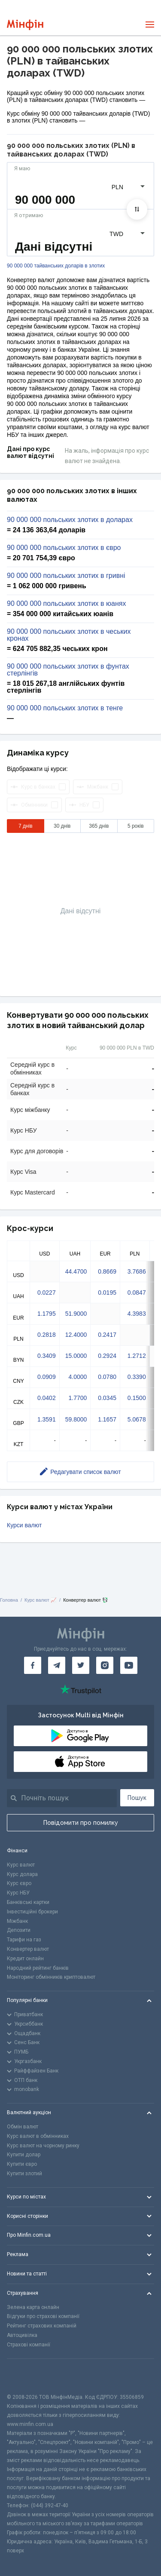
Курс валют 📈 (40, 1600)
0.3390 (137, 1376)
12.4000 (76, 1334)
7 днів (25, 826)
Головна (9, 1600)
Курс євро (19, 1883)
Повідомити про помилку (80, 1822)
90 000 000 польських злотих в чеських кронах (69, 635)
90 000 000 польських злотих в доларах (70, 519)
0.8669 (107, 1271)
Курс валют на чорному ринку (43, 2146)
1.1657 (107, 1419)
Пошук (137, 1797)
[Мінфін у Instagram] (104, 1665)
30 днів (62, 826)
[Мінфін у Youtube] (128, 1665)
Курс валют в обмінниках (38, 2136)
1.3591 (46, 1419)
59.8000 (76, 1419)
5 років (136, 826)
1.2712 (137, 1355)
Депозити (18, 1930)
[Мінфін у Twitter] (80, 1665)
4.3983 (137, 1313)
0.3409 (46, 1355)
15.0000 (76, 1355)
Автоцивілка (22, 2335)
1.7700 (77, 1397)
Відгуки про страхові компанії (43, 2316)
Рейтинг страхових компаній (41, 2326)
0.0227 (46, 1292)
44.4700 (76, 1271)
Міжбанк (17, 1921)
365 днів (99, 826)
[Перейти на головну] (25, 24)
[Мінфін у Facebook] (32, 1665)
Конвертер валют (28, 1949)
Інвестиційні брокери (32, 1912)
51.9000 (76, 1313)
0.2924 (107, 1355)
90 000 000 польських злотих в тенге (65, 708)
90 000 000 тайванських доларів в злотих (56, 266)
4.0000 (77, 1376)
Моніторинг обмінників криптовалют (51, 1977)
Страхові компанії (28, 2345)
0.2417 (107, 1334)
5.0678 (137, 1419)
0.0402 (46, 1397)
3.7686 (137, 1271)
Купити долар (23, 2155)
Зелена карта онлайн (33, 2307)
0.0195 (107, 1292)
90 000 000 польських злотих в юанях (66, 603)
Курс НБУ (18, 1893)
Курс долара (22, 1874)
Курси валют (24, 1525)
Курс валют (21, 1865)
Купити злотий (24, 2174)
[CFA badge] (26, 2376)
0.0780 (107, 1376)
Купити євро (22, 2164)
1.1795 (46, 1313)
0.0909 (46, 1376)
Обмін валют (22, 2127)
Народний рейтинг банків (38, 1968)
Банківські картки (28, 1902)
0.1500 (137, 1397)
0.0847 (137, 1292)
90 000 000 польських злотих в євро (64, 547)
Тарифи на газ (24, 1940)
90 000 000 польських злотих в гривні (66, 575)
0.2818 (46, 1334)
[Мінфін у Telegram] (56, 1665)
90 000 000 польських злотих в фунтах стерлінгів (68, 670)
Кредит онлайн (25, 1959)
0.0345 (107, 1397)
